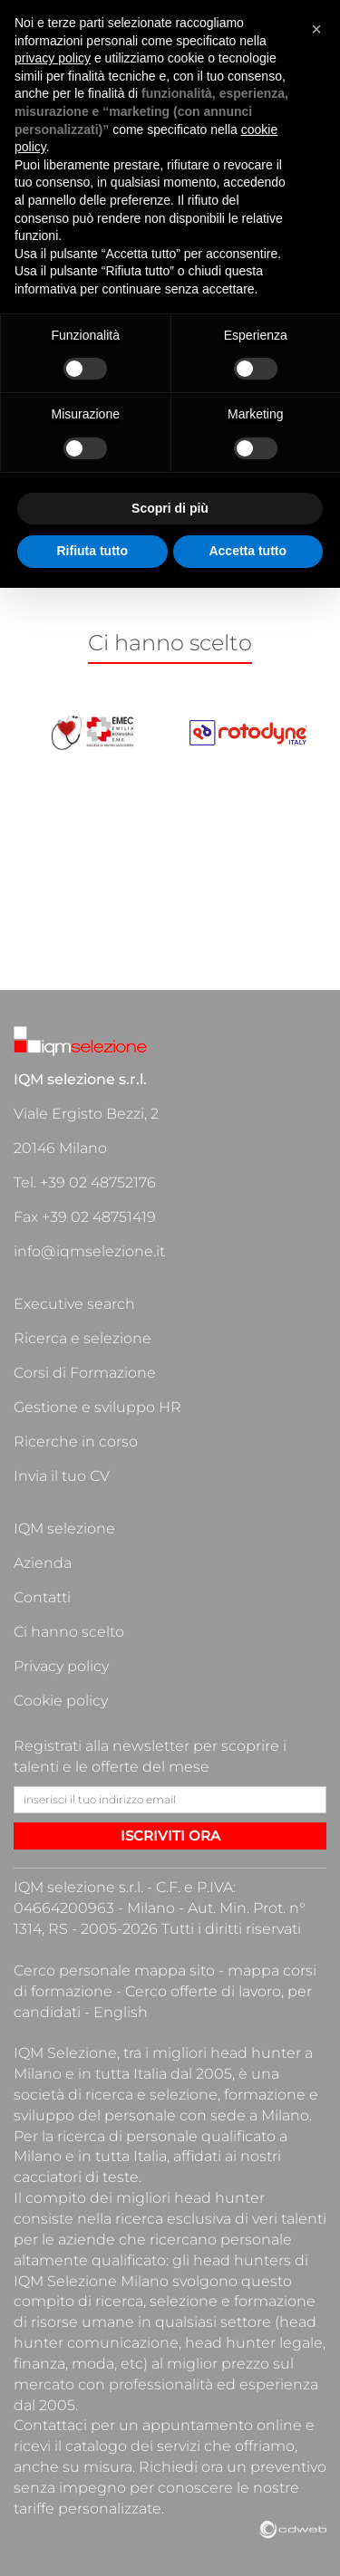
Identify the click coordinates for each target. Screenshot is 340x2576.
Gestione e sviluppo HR (97, 1407)
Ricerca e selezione (82, 1338)
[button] (316, 28)
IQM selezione (64, 1528)
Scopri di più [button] (170, 508)
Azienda (43, 1563)
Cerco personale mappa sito (114, 1970)
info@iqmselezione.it (89, 1251)
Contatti (42, 1597)
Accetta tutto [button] (248, 550)
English (120, 2012)
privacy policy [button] (53, 58)
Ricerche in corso (76, 1441)
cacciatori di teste (76, 2177)
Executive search (74, 1303)
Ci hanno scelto (69, 1631)
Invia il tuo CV (62, 1476)
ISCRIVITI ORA (170, 1835)
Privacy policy (61, 1666)
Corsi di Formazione (85, 1372)
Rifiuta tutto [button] (92, 550)
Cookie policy (61, 1700)
